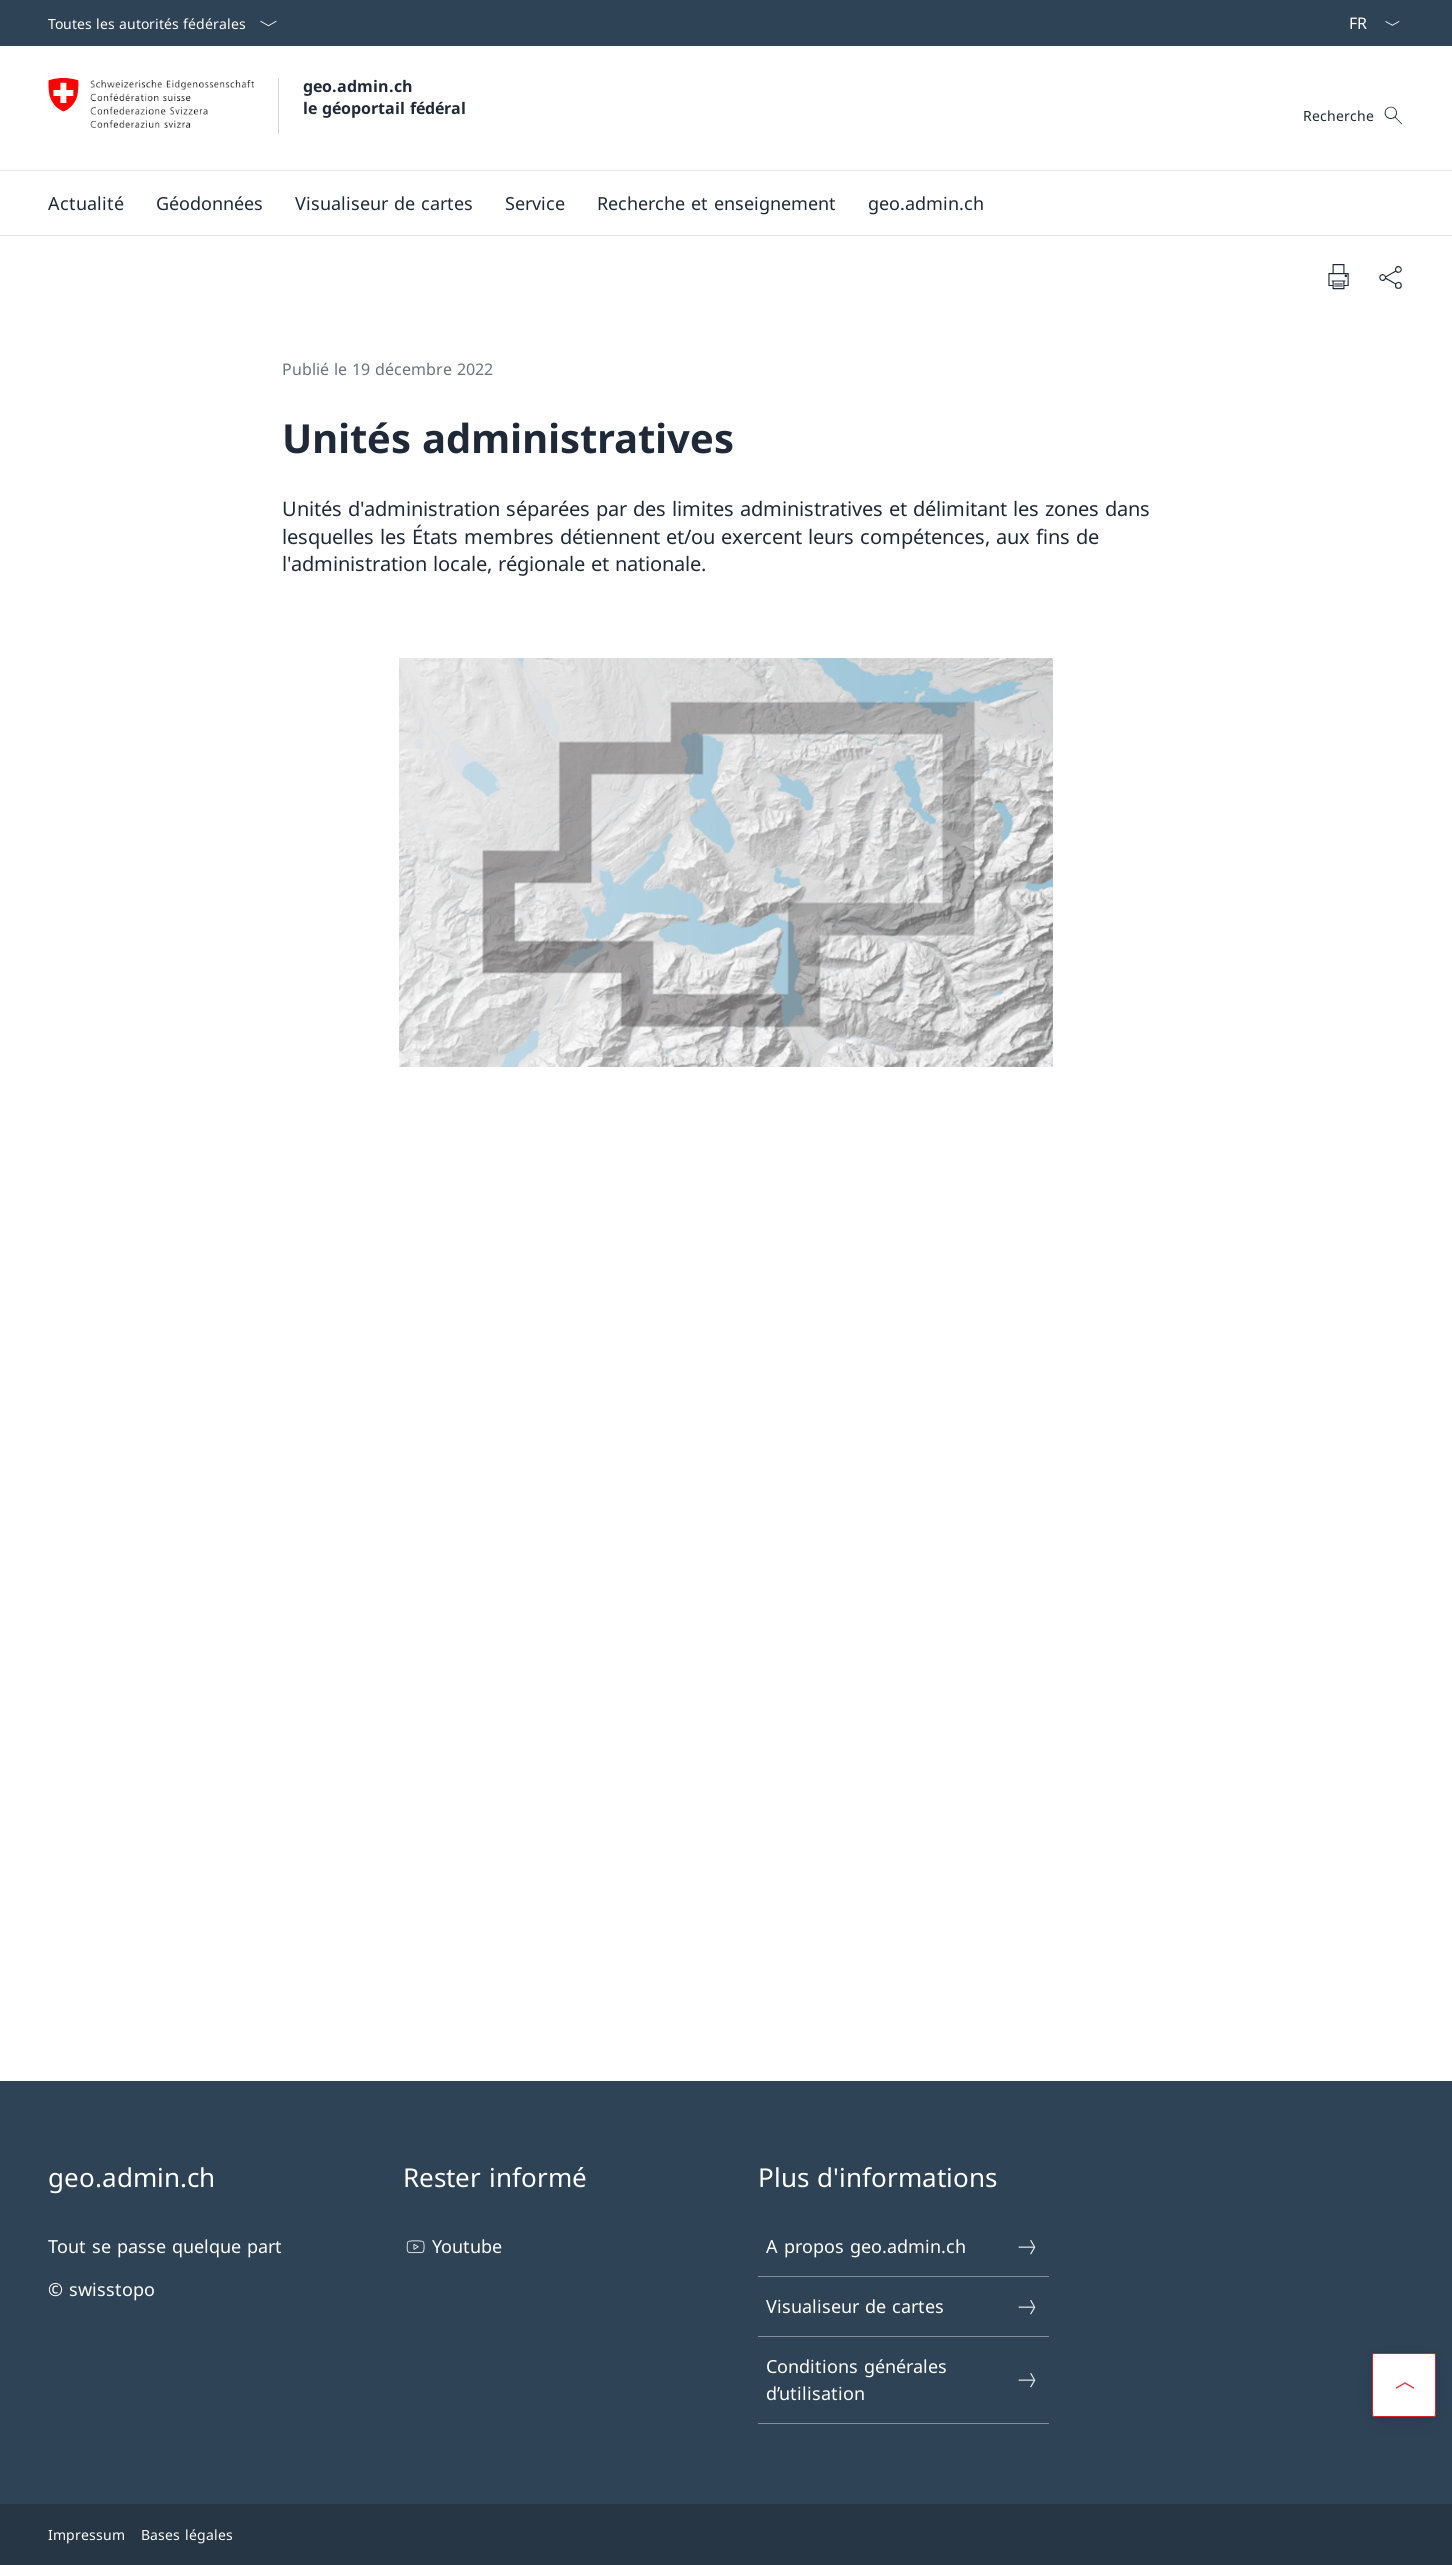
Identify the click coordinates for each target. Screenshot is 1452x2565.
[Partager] (1390, 276)
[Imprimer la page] (1338, 276)
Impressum (86, 2534)
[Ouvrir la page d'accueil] (257, 108)
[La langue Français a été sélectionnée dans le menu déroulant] (1368, 23)
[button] (86, 203)
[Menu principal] (710, 203)
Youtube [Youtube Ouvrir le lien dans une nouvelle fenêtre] (452, 2246)
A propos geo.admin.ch (902, 2246)
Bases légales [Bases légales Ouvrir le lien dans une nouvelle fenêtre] (187, 2534)
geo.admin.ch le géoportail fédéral (384, 97)
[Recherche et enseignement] (716, 203)
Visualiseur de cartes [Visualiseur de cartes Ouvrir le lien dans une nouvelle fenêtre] (902, 2306)
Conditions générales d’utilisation (902, 2379)
